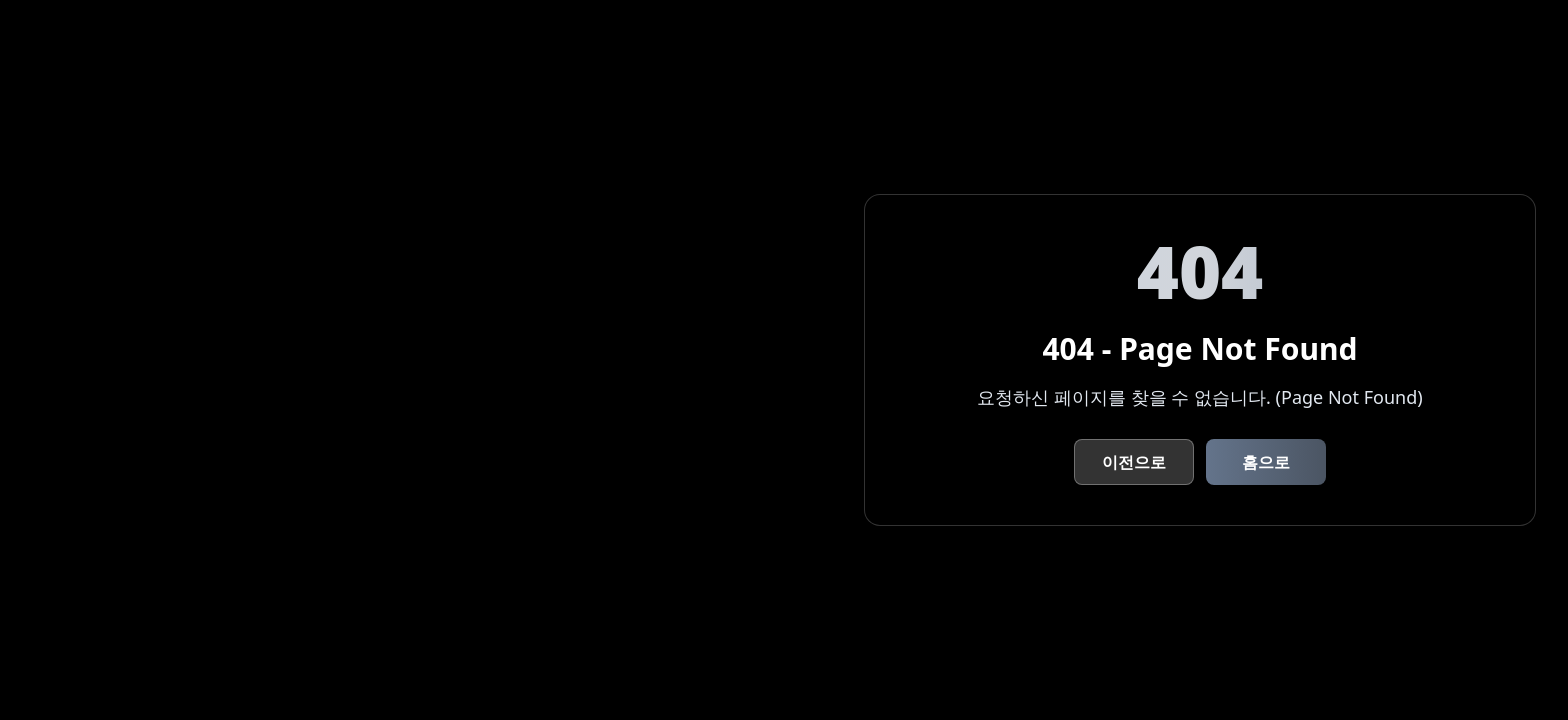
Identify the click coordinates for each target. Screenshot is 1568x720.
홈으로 (1266, 462)
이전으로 (1134, 462)
